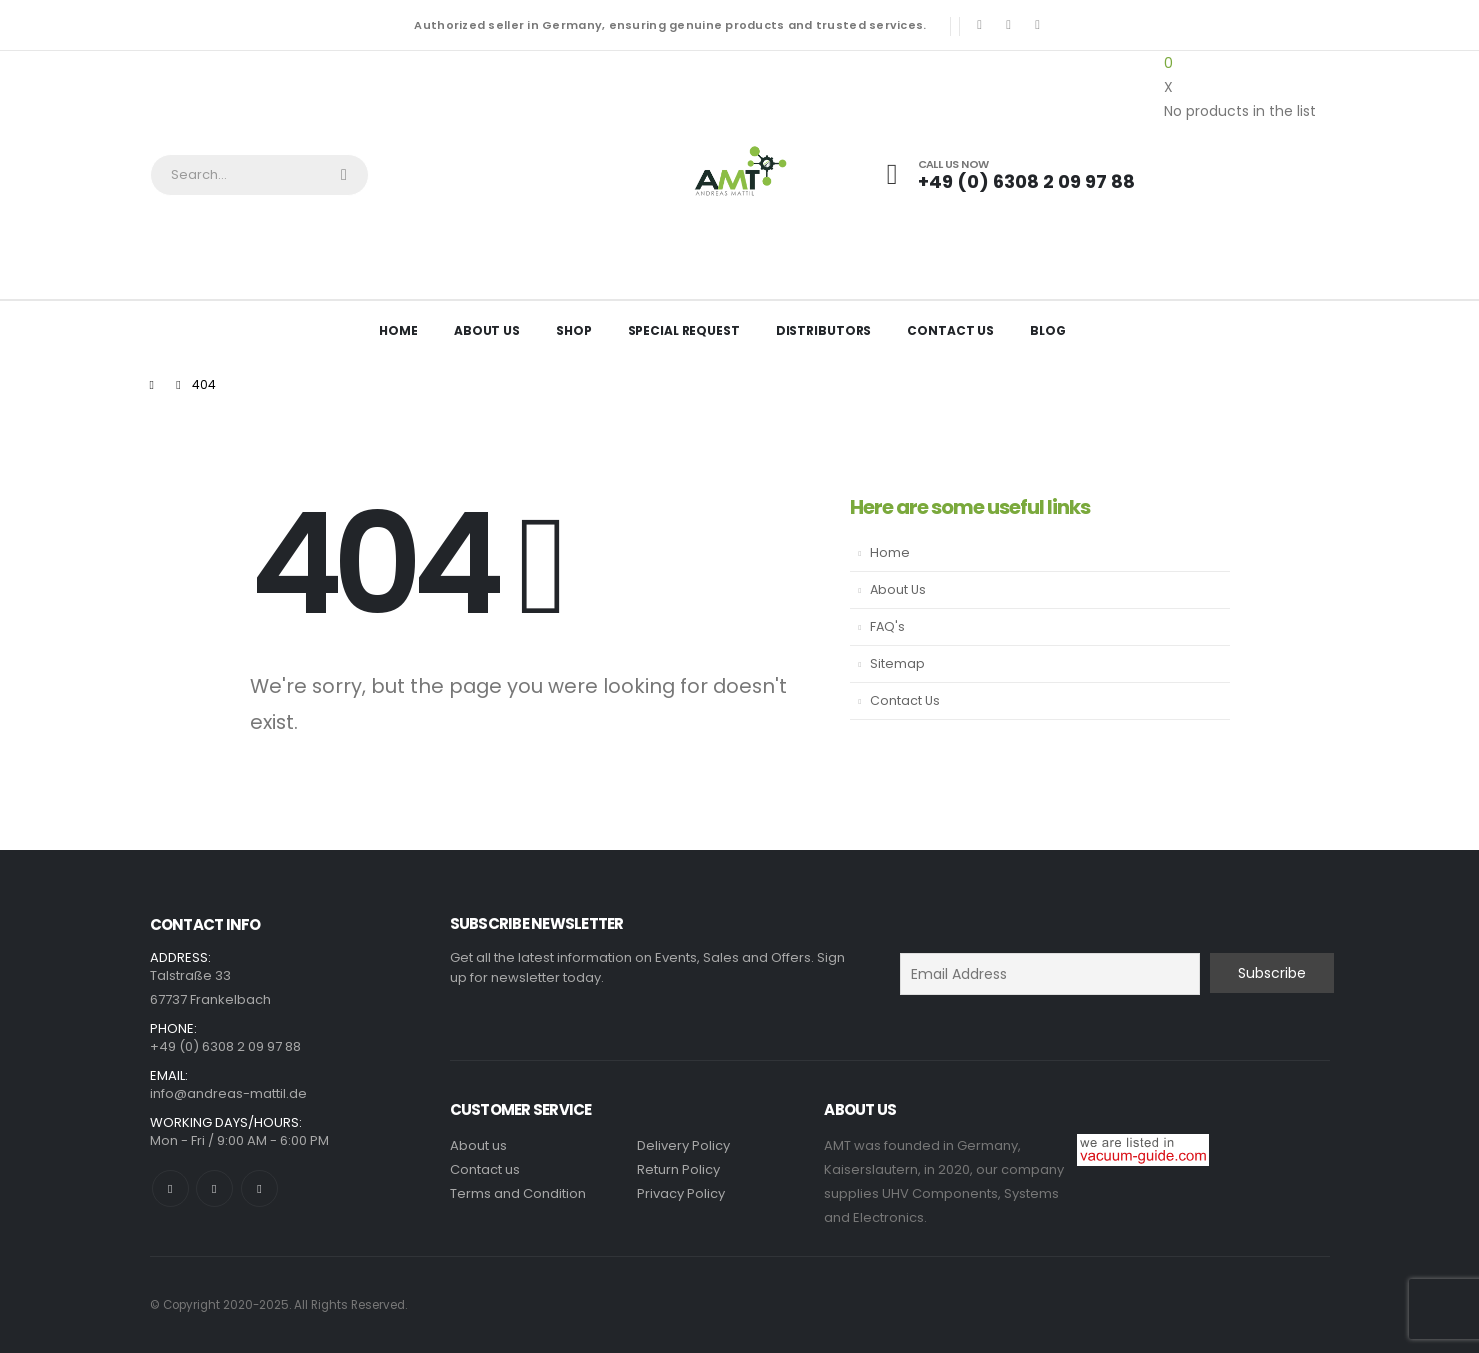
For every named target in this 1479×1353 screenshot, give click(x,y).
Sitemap (897, 663)
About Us (487, 330)
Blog (1048, 330)
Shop (574, 330)
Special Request (684, 330)
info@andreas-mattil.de (228, 1093)
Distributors (824, 330)
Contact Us (950, 330)
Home (398, 330)
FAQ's (887, 626)
